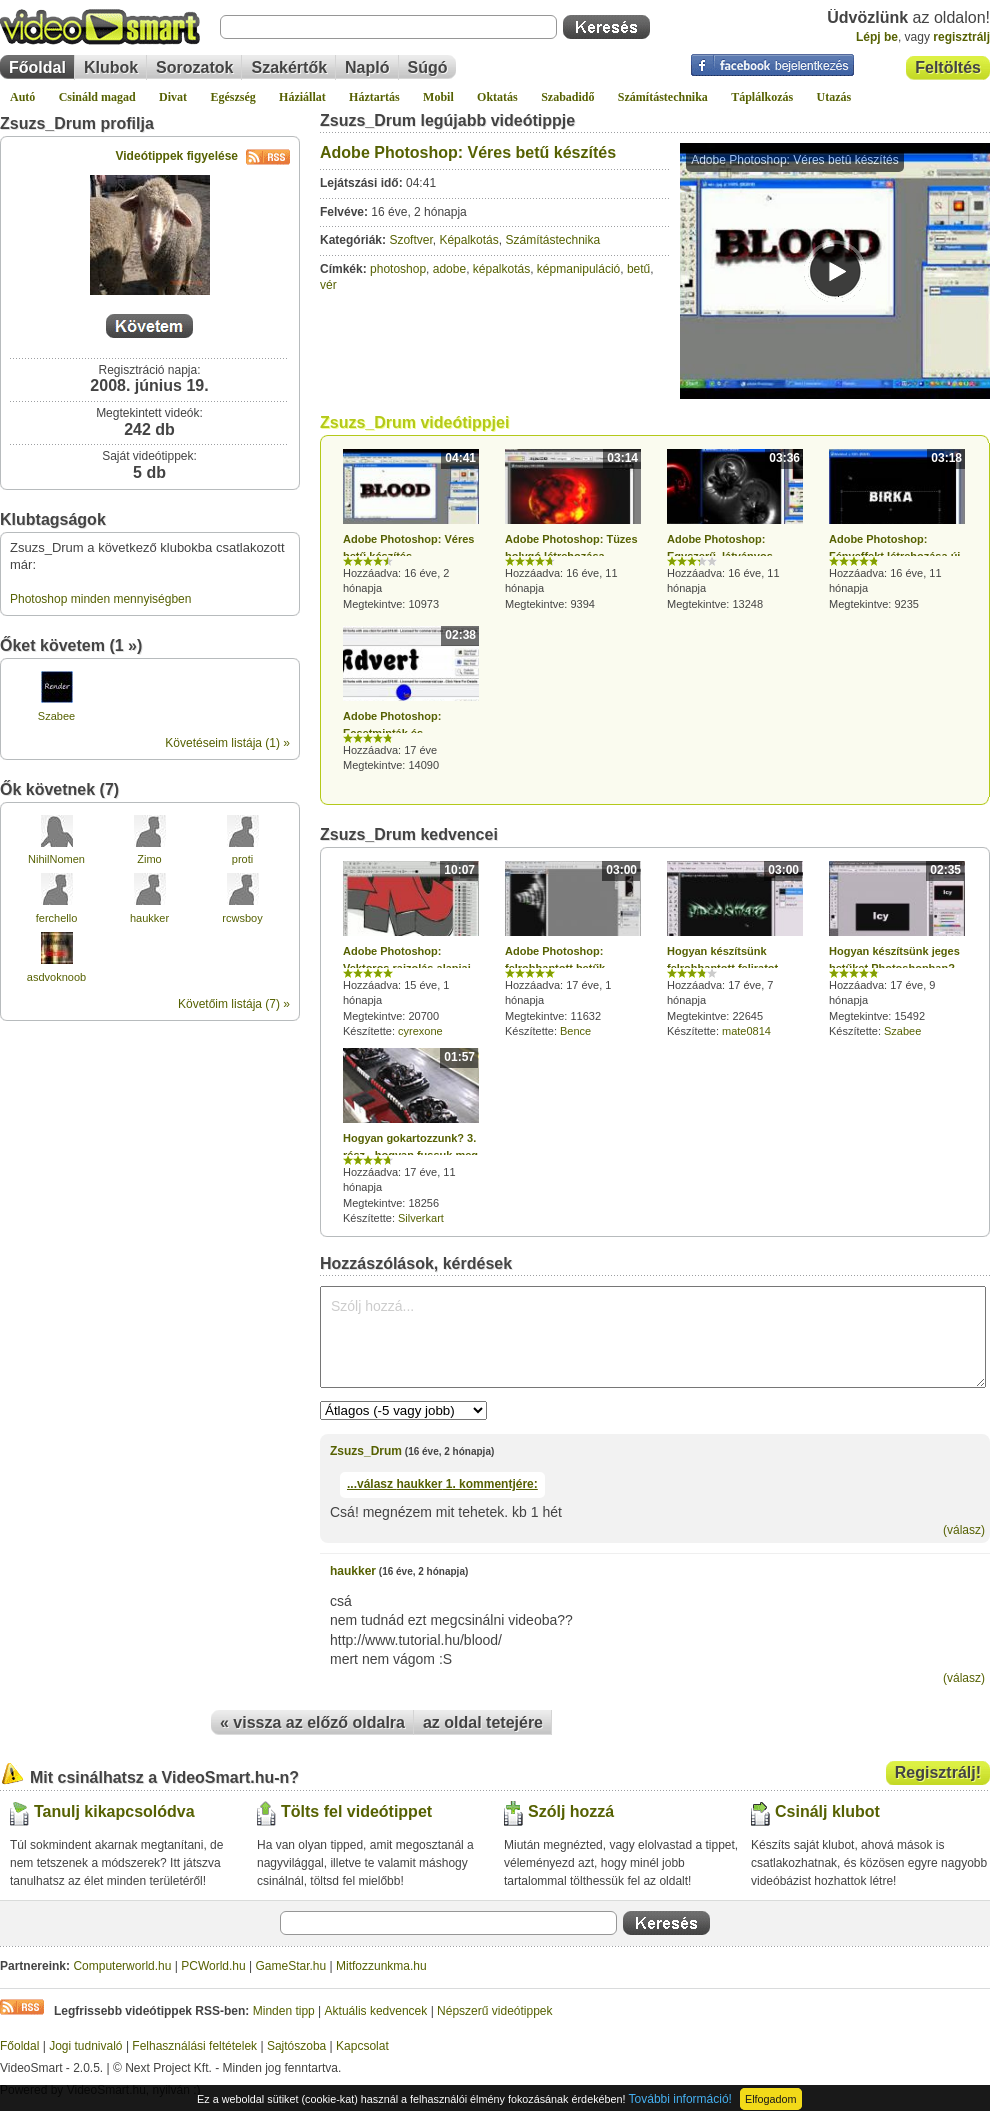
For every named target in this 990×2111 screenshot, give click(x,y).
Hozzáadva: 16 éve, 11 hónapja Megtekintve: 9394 (573, 529)
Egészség (232, 97)
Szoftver (410, 240)
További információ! (680, 2099)
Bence (575, 1031)
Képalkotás (468, 240)
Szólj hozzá (571, 1811)
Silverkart (421, 1218)
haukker (149, 918)
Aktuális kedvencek (376, 2011)
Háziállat (302, 97)
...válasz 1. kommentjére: (442, 1484)
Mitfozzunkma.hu (381, 1966)
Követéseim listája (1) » (227, 743)
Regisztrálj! (938, 1772)
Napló (367, 67)
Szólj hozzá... (653, 1337)
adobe (449, 269)
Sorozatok (194, 67)
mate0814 (746, 1031)
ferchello (57, 918)
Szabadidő (567, 97)
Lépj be (877, 37)
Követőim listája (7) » (234, 1004)
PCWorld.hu (213, 1966)
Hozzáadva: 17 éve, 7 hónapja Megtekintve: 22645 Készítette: (735, 949)
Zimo (149, 859)
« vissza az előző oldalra (312, 1722)
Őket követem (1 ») (71, 645)
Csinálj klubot (827, 1811)
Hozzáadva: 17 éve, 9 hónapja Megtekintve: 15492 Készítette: (897, 949)
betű (638, 269)
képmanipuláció (578, 269)
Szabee (56, 716)
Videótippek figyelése (203, 156)
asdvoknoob (56, 977)
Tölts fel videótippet (356, 1811)
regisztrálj (961, 37)
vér (328, 285)
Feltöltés (948, 67)
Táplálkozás (762, 97)
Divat (173, 97)
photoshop (398, 269)
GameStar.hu (291, 1966)
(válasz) (964, 1530)
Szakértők (289, 67)
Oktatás (497, 97)
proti (242, 859)
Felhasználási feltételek (194, 2046)
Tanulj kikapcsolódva (114, 1811)
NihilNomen (56, 859)
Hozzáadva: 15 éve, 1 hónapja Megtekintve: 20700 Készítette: (411, 949)
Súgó (428, 67)
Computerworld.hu (122, 1966)
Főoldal (37, 67)
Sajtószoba (296, 2046)
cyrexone (420, 1031)
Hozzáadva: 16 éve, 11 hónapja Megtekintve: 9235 (897, 529)
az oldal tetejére (483, 1722)
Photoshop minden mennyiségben (100, 599)
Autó (22, 97)
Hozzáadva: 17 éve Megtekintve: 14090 (411, 698)
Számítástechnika (663, 97)
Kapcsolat (362, 2046)
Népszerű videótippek (494, 2011)
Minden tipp (284, 2011)
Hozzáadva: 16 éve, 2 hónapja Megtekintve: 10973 (411, 529)
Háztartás (374, 97)
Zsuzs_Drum (366, 1451)
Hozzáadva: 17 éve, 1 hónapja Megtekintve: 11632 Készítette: (573, 949)
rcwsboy (242, 918)
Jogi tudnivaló (85, 2046)
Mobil (438, 97)
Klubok (111, 67)
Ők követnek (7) (59, 789)
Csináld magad (97, 97)
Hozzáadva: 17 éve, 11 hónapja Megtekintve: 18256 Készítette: (411, 1136)
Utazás (834, 97)
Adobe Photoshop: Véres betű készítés (468, 152)
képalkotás (501, 269)
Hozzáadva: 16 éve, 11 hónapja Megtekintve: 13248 (735, 529)
